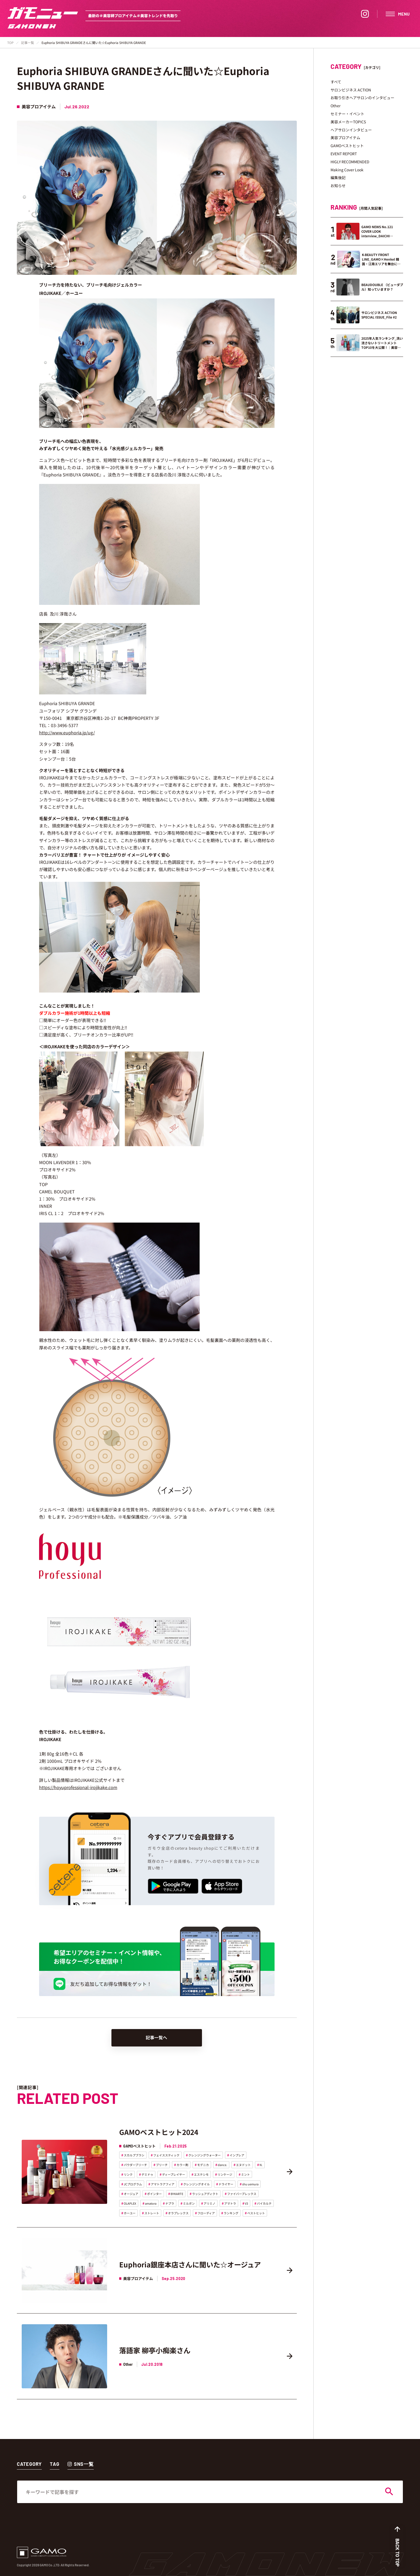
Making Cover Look (347, 169)
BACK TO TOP (397, 2552)
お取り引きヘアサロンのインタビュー (362, 97)
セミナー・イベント (347, 113)
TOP (10, 42)
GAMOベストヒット (347, 145)
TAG (54, 2464)
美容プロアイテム (345, 137)
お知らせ (338, 185)
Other (335, 105)
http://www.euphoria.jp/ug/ (67, 732)
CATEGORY (29, 2464)
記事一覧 (27, 42)
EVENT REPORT (344, 153)
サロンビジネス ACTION (351, 89)
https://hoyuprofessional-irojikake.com (78, 1787)
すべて (336, 81)
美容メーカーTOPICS (348, 121)
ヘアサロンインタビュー (351, 129)
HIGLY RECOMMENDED (350, 161)
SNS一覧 (81, 2464)
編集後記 (338, 177)
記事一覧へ (156, 2037)
